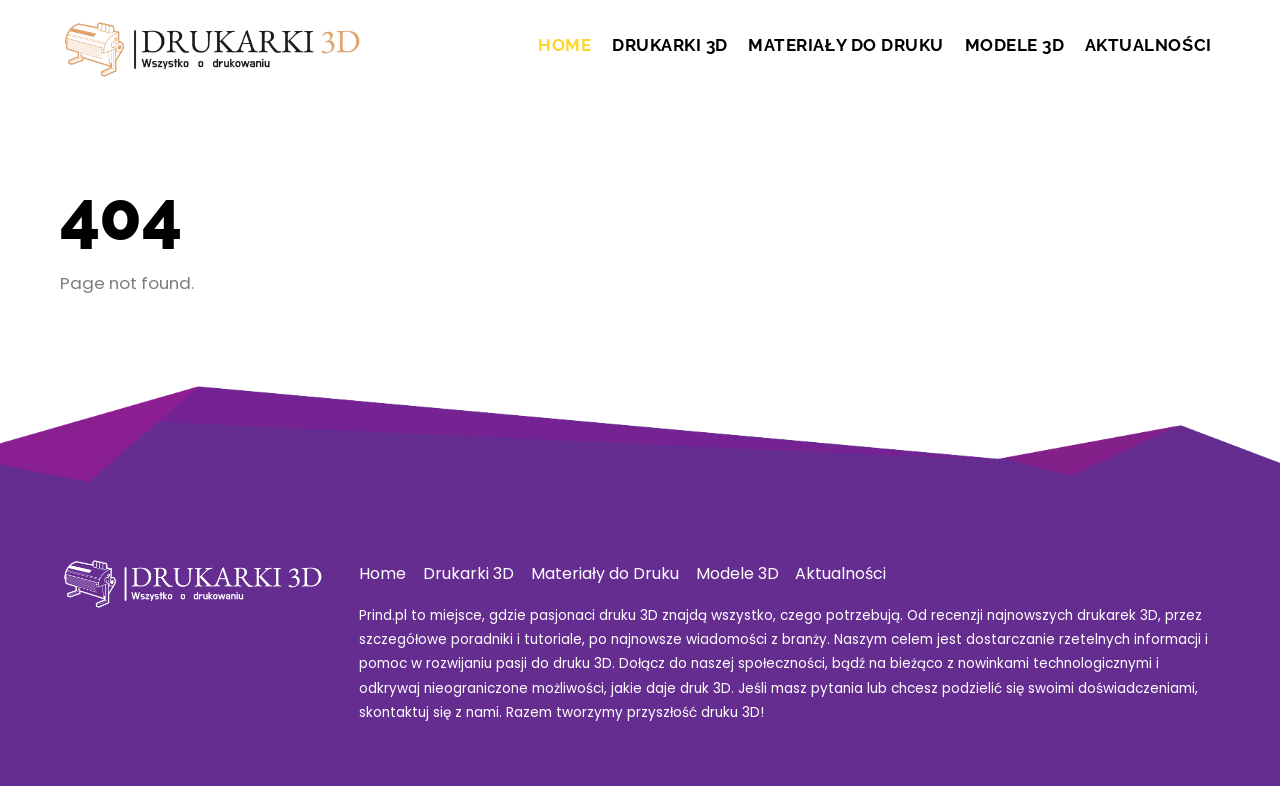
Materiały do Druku (845, 45)
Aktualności (1148, 45)
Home (564, 45)
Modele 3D (1015, 45)
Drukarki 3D (670, 45)
